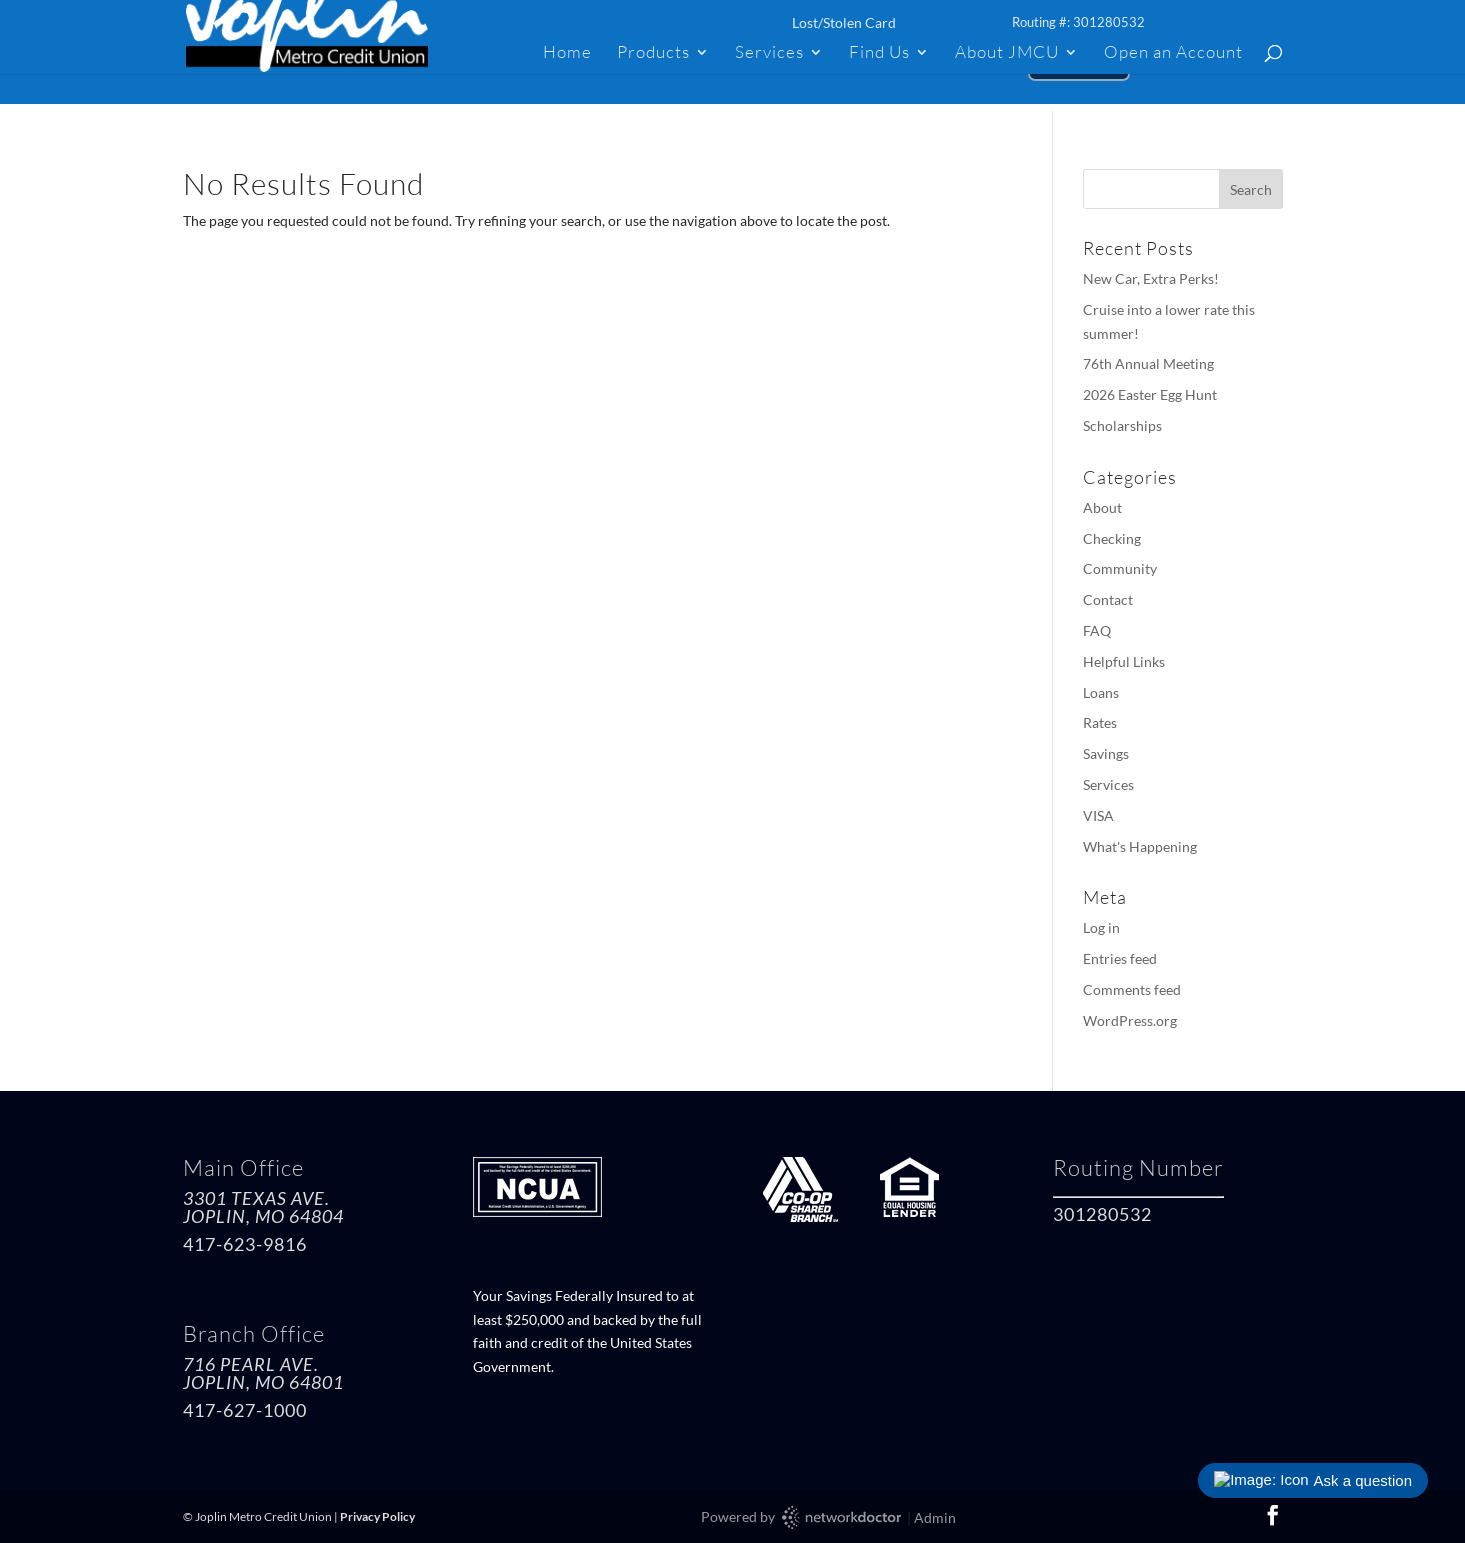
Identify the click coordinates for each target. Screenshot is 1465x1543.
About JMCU (1007, 53)
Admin (935, 1517)
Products (653, 53)
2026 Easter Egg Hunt (1150, 394)
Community (1120, 568)
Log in (1101, 927)
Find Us (879, 53)
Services (769, 53)
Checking (1112, 538)
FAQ (1097, 630)
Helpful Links (1124, 661)
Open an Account (1173, 53)
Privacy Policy (377, 1516)
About (1102, 507)
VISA (1098, 815)
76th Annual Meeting (1148, 363)
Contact (1108, 599)
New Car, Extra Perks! (1151, 278)
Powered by (802, 1517)
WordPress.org (1130, 1020)
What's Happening (1140, 846)
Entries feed (1120, 958)
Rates (1100, 722)
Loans (1101, 692)
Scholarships (1122, 425)
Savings (1106, 753)
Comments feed (1132, 989)
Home (567, 53)
